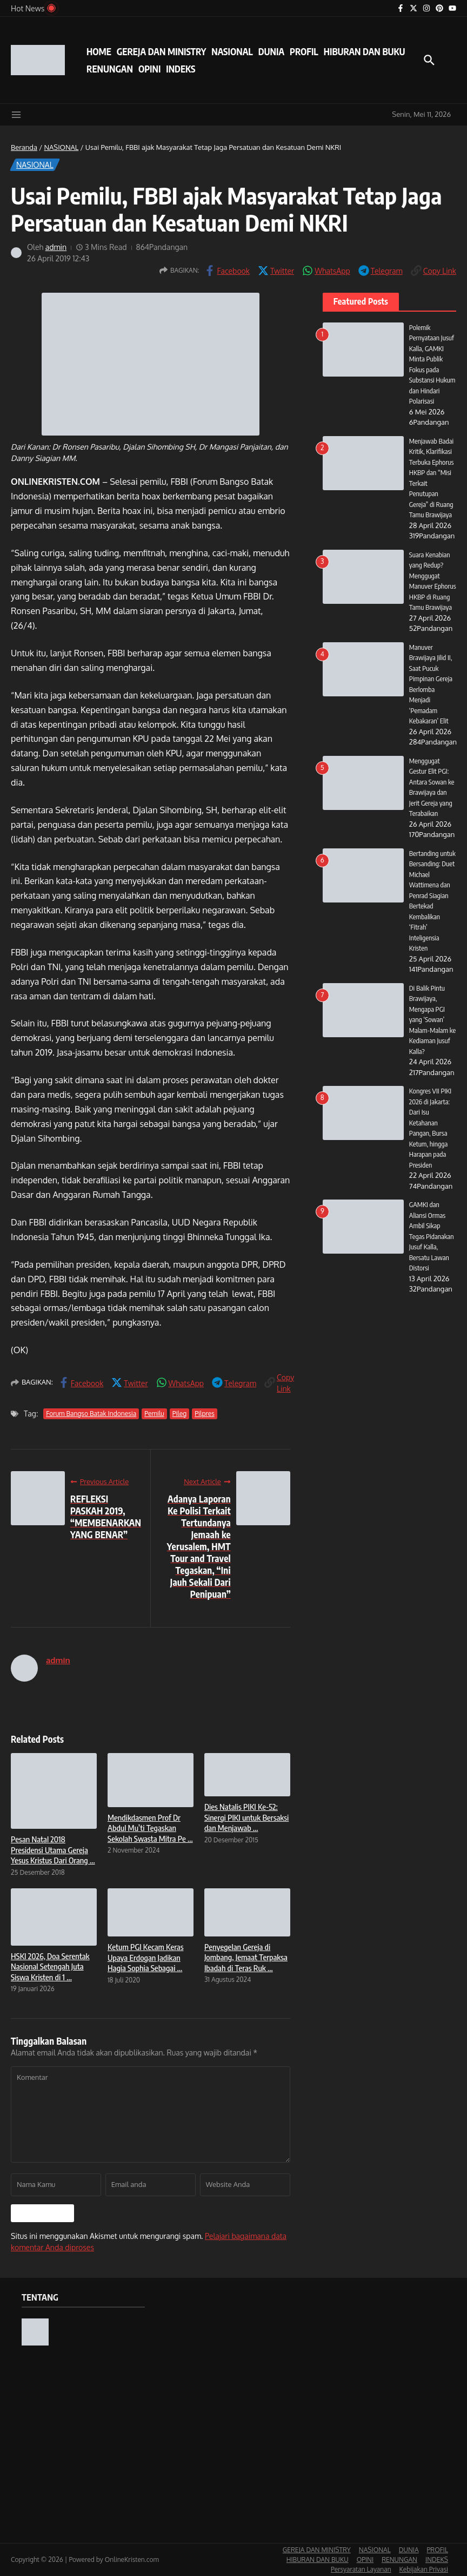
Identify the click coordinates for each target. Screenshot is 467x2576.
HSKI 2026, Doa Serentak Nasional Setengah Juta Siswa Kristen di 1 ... (50, 1966)
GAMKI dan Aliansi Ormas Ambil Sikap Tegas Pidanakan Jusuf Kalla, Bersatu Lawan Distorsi (431, 1247)
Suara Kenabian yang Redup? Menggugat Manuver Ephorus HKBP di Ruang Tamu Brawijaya (432, 586)
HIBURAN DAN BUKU (364, 51)
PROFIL (304, 51)
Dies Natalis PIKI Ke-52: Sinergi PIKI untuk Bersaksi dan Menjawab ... (246, 1817)
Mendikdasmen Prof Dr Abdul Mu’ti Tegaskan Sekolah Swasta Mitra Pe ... (150, 1828)
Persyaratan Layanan (361, 2569)
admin (56, 247)
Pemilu (154, 1413)
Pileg (179, 1413)
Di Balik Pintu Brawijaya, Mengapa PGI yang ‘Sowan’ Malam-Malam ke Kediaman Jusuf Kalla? (429, 1030)
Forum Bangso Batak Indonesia (91, 1413)
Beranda (24, 147)
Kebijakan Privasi (423, 2569)
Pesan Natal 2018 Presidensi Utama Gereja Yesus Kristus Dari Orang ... (53, 1849)
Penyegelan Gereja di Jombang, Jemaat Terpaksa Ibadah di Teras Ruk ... (246, 1957)
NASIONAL (231, 51)
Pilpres (205, 1413)
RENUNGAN (109, 69)
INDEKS (180, 69)
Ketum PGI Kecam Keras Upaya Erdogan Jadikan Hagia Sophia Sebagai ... (146, 1957)
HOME (98, 51)
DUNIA (271, 51)
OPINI (149, 69)
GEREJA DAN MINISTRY (161, 51)
